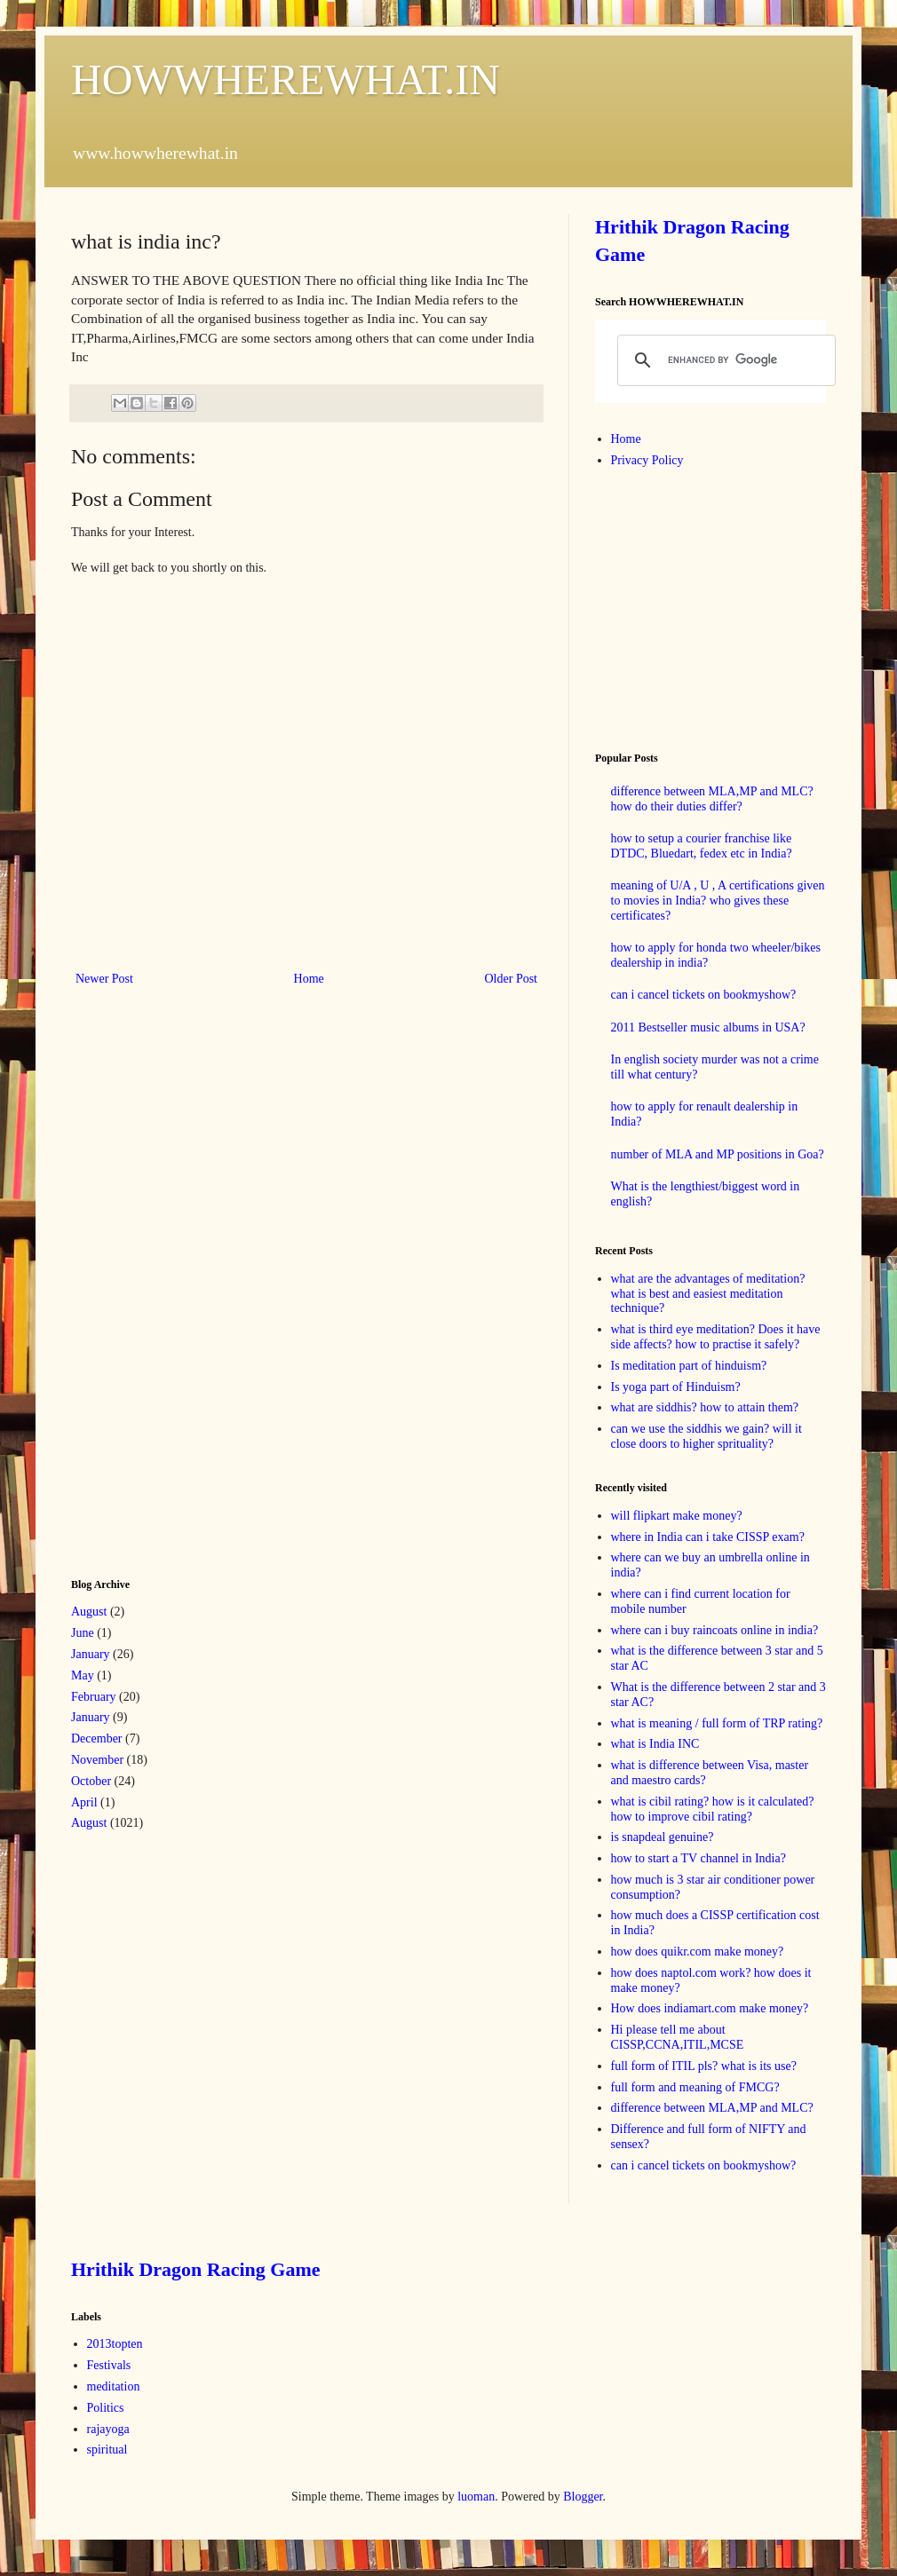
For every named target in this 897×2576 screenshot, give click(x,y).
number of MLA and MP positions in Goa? (717, 1154)
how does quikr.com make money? (697, 1951)
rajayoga (108, 2429)
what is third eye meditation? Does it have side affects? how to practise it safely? (716, 1337)
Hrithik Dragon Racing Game (196, 2269)
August (89, 1611)
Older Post (511, 978)
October (91, 1781)
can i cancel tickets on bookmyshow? (704, 994)
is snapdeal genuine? (662, 1837)
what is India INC (655, 1743)
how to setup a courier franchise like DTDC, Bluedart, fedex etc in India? (701, 846)
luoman (476, 2496)
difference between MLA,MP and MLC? (712, 2107)
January (90, 1654)
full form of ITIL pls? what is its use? (704, 2066)
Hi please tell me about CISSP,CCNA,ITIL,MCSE (677, 2037)
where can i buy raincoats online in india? (715, 1630)
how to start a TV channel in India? (698, 1858)
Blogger (582, 2496)
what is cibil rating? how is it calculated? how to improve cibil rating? (712, 1809)
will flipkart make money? (676, 1515)
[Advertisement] (204, 1280)
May (82, 1675)
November (97, 1759)
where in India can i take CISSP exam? (708, 1537)
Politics (105, 2407)
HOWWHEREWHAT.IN (285, 79)
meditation (113, 2386)
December (97, 1738)
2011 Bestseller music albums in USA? (708, 1027)
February (93, 1696)
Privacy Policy (647, 460)
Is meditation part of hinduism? (689, 1365)
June (82, 1633)
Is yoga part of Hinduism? (676, 1387)
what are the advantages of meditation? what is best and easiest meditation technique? (708, 1294)
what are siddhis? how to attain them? (705, 1407)
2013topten (115, 2344)
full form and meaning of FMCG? (695, 2087)
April (84, 1802)
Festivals (109, 2365)
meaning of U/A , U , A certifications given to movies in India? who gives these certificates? (718, 900)
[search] (724, 360)
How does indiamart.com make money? (710, 2008)
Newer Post (104, 978)
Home (309, 978)
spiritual (107, 2449)
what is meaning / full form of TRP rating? (717, 1723)
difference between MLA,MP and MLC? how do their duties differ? (712, 799)
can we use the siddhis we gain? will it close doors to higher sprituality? (706, 1436)
